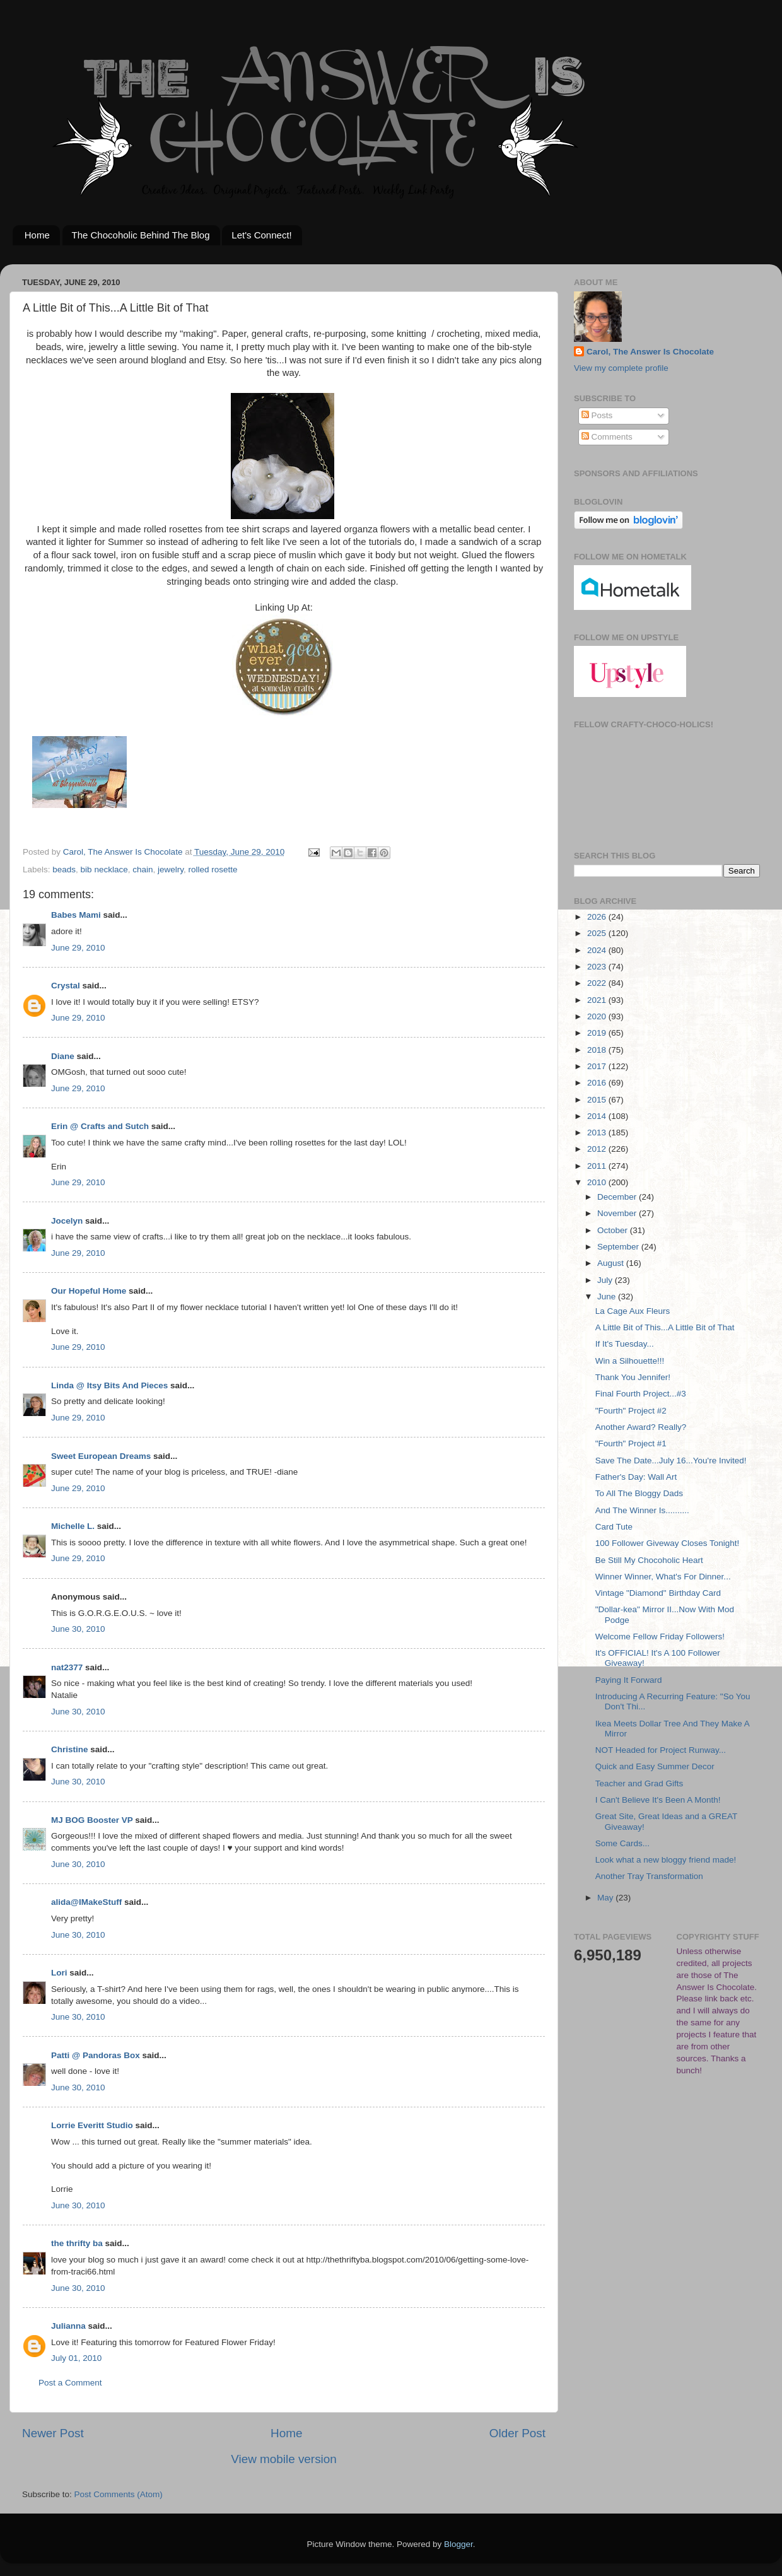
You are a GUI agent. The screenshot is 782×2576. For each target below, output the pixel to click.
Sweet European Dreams (101, 1456)
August (611, 1263)
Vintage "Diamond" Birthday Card (658, 1593)
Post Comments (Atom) (118, 2494)
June (607, 1296)
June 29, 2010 (78, 947)
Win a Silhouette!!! (630, 1361)
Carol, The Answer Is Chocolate (650, 351)
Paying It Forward (628, 1680)
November (618, 1213)
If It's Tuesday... (624, 1344)
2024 (598, 950)
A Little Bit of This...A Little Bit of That (665, 1327)
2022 (598, 983)
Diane (62, 1056)
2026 (598, 917)
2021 (598, 1000)
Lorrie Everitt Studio (92, 2125)
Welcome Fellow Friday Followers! (660, 1636)
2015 (598, 1099)
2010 (598, 1182)
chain (142, 869)
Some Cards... (622, 1843)
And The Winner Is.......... (642, 1510)
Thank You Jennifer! (632, 1377)
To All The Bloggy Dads (639, 1493)
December (618, 1197)
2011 (598, 1166)
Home (37, 235)
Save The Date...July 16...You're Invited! (671, 1460)
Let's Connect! (261, 235)
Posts (597, 415)
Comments (607, 437)
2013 (598, 1132)
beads (64, 869)
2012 (598, 1149)
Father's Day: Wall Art (636, 1477)
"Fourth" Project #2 (631, 1410)
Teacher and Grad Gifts (639, 1783)
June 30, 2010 (78, 1629)
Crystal (65, 985)
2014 (598, 1116)
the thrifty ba (77, 2243)
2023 (598, 966)
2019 (598, 1033)
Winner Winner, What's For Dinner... (663, 1576)
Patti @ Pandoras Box (95, 2055)
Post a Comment (70, 2382)
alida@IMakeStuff (86, 1902)
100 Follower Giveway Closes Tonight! (667, 1543)
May (606, 1897)
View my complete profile (621, 368)
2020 (598, 1016)
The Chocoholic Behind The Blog (141, 235)
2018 (598, 1050)
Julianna (68, 2326)
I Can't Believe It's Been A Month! (658, 1800)
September (619, 1246)
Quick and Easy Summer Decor (655, 1766)
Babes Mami (76, 915)
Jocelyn (67, 1221)
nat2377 (67, 1667)
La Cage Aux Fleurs (632, 1311)
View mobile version (284, 2459)
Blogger (458, 2544)
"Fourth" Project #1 (631, 1443)
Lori (59, 1972)
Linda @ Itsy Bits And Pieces (109, 1385)
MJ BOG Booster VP (92, 1820)
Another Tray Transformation (649, 1876)
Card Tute (614, 1526)
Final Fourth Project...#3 (640, 1393)
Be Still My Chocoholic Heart (649, 1560)
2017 (598, 1066)
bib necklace (104, 869)
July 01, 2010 (76, 2358)
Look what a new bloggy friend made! (666, 1860)
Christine (69, 1749)
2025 (598, 933)
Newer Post (53, 2433)
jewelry (171, 869)
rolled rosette (213, 869)
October (613, 1230)
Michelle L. (73, 1526)
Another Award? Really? (641, 1427)
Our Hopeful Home (88, 1291)
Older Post (517, 2433)
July (606, 1280)
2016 (598, 1082)
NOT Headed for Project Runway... (660, 1750)
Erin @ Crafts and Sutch (100, 1126)
